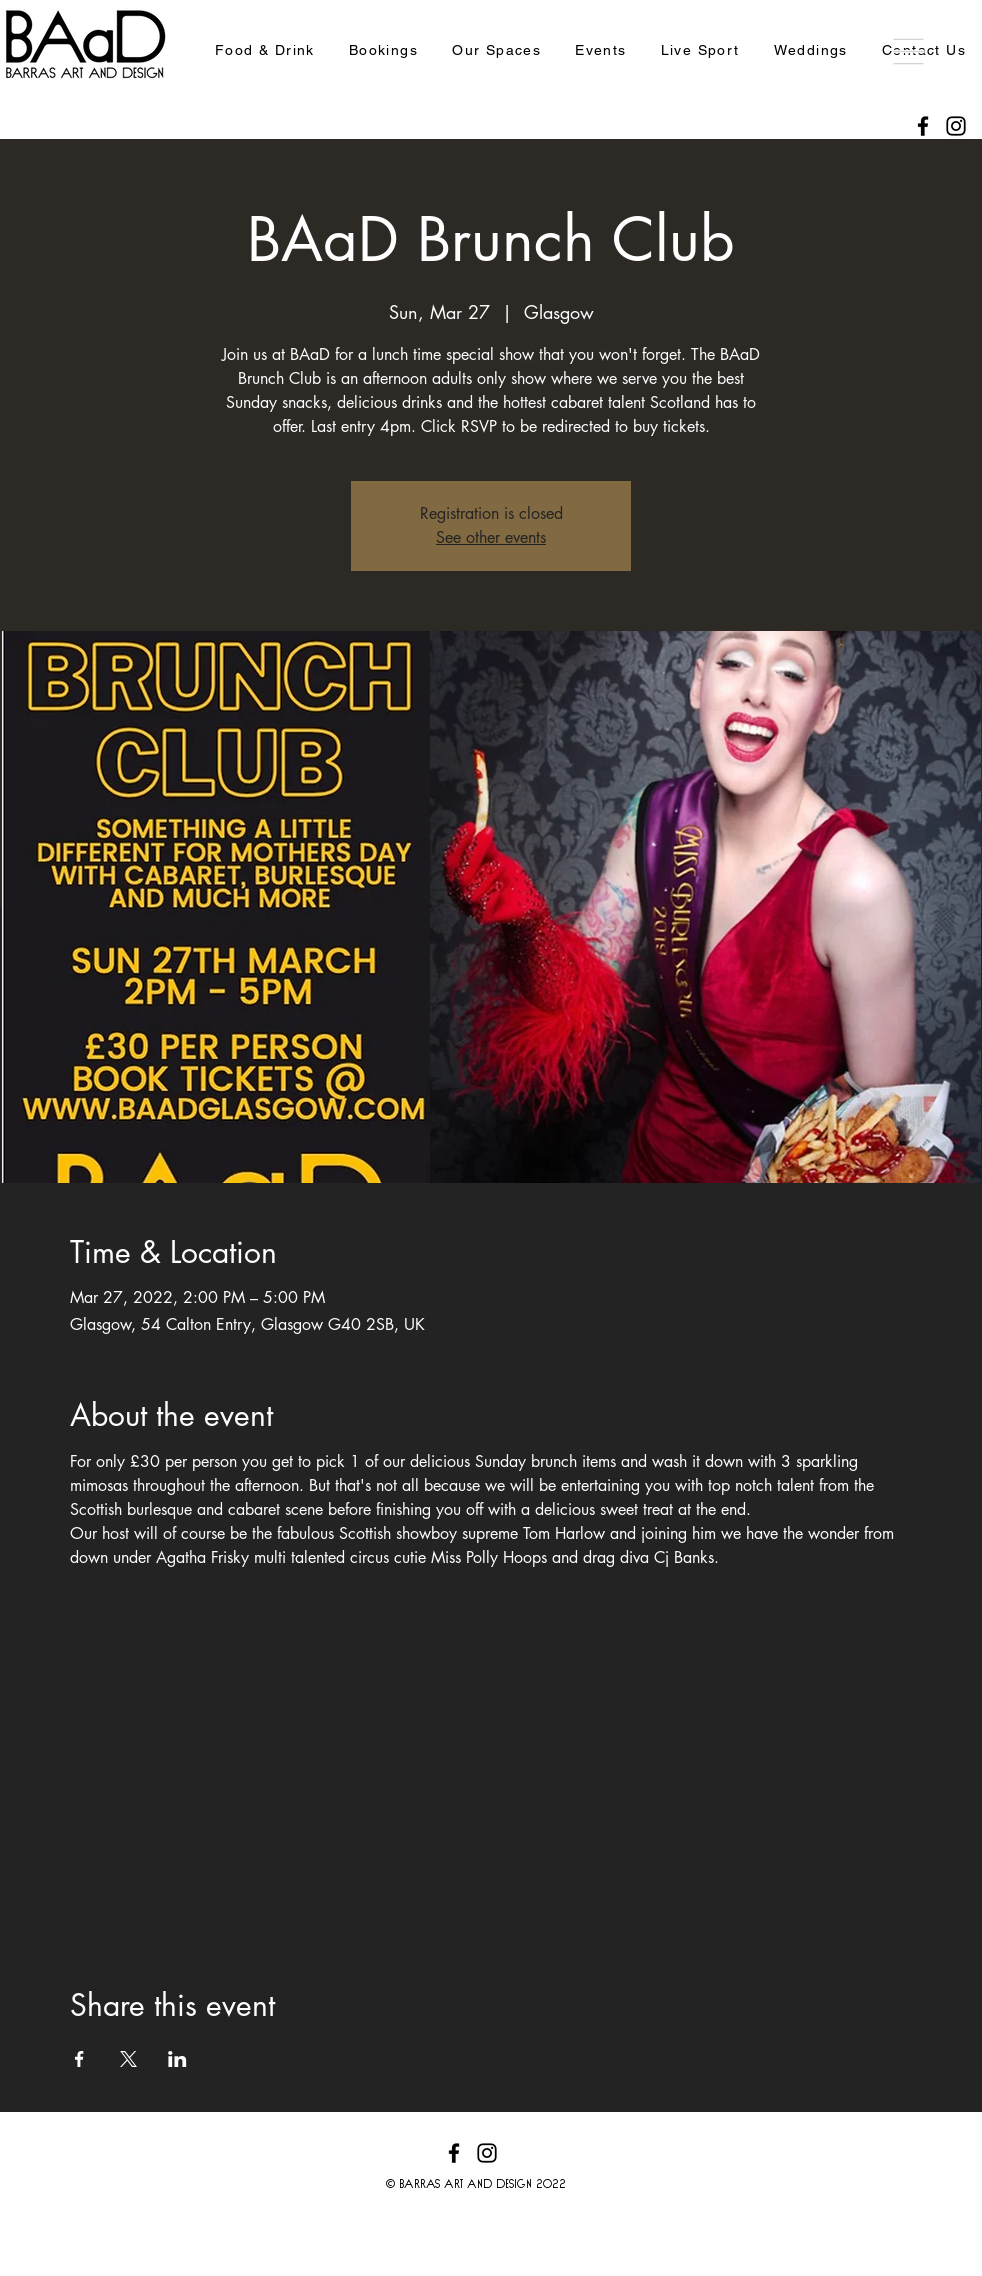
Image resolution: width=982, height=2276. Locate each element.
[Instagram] (956, 126)
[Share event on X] (128, 2059)
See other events (491, 537)
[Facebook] (923, 126)
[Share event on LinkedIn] (177, 2059)
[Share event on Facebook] (79, 2059)
